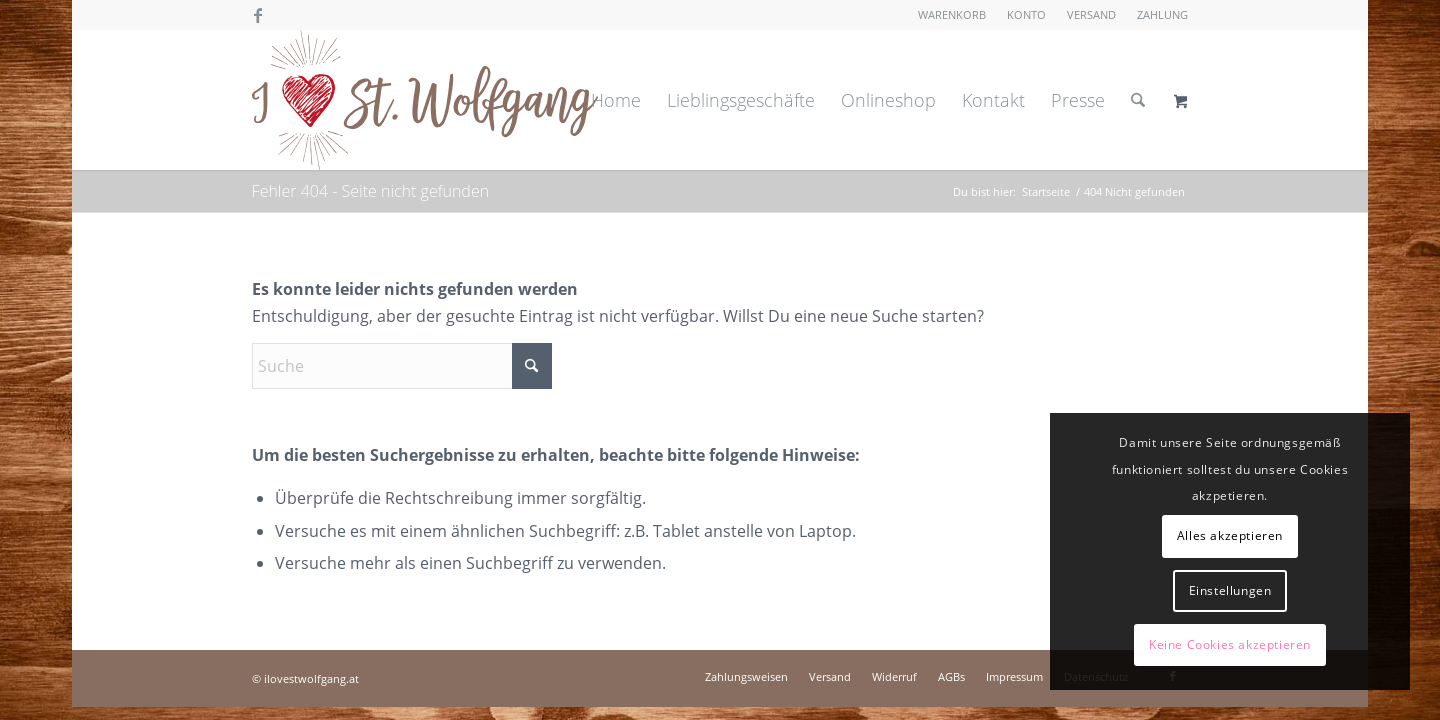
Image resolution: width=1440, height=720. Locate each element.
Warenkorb (952, 14)
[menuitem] (952, 15)
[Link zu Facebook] (258, 15)
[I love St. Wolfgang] (425, 100)
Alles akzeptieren (1230, 535)
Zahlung (1162, 14)
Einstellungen (1230, 590)
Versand (1091, 14)
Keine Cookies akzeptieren (1230, 644)
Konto (1026, 14)
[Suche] (1138, 100)
